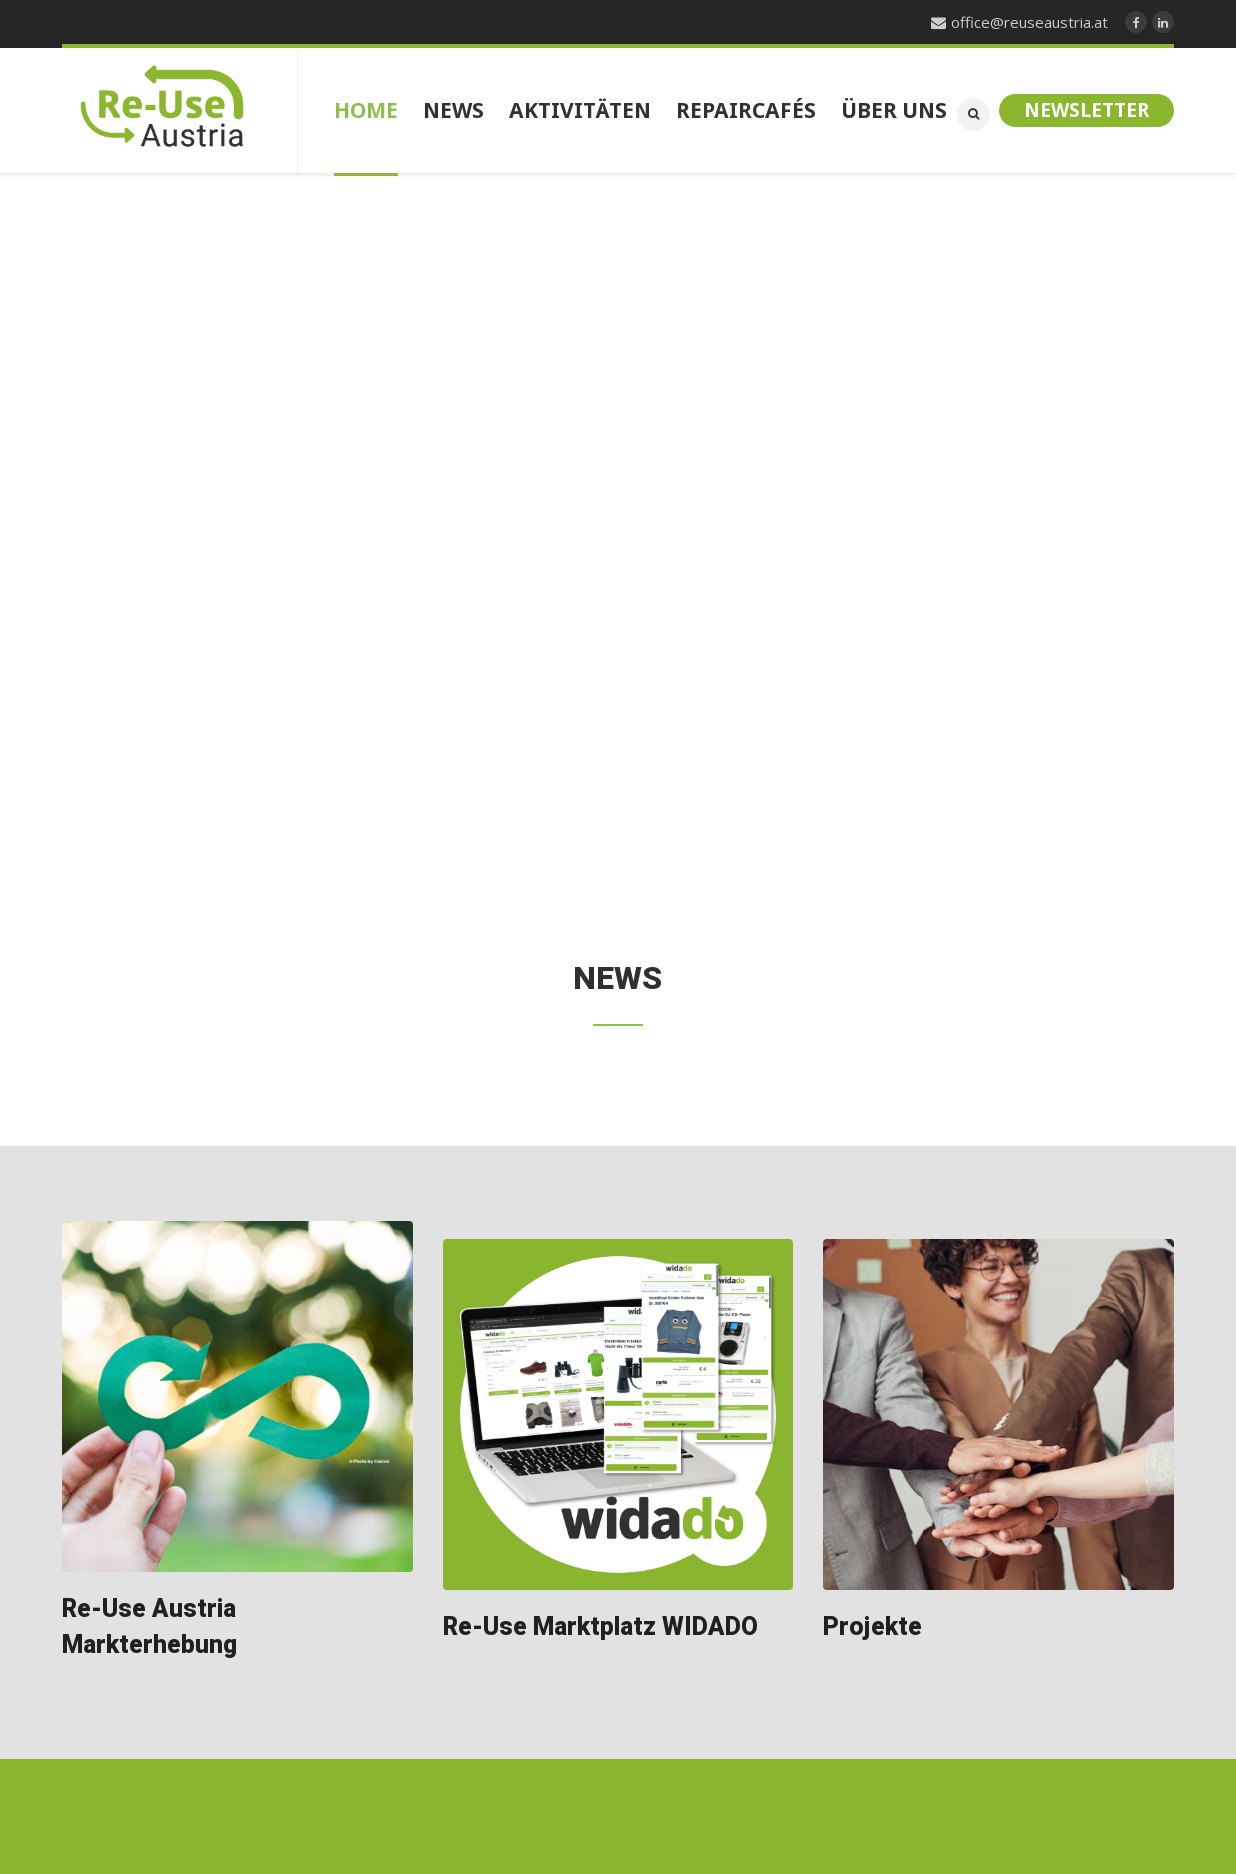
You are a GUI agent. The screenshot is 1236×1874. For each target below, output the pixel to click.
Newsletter (1086, 110)
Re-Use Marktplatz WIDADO (600, 1627)
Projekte (872, 1627)
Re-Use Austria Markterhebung (149, 1627)
